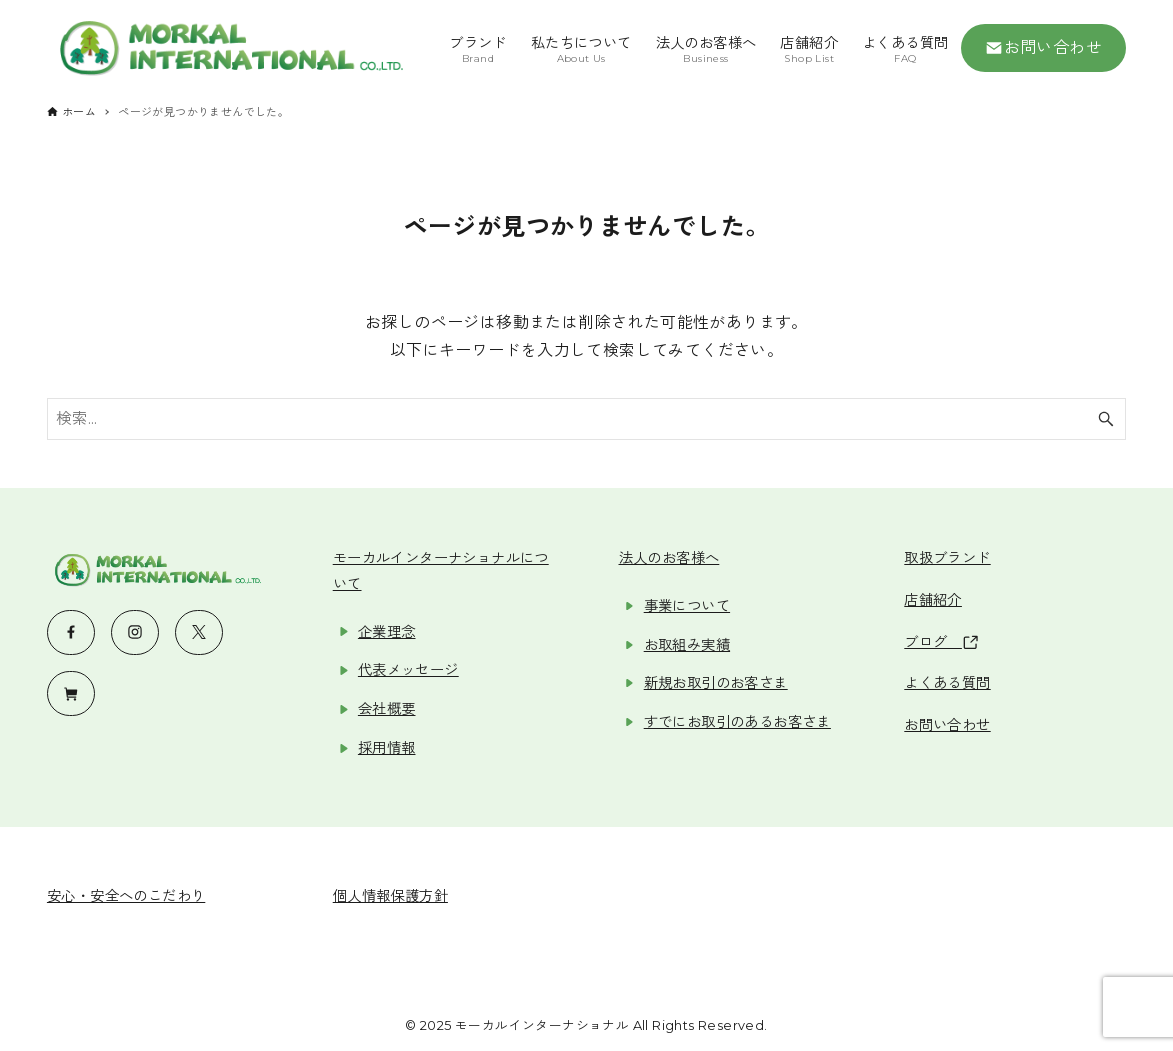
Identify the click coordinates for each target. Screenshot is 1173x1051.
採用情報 (387, 748)
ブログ (940, 642)
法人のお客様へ (669, 558)
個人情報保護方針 (390, 896)
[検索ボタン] (1106, 419)
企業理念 (387, 632)
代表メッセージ (408, 670)
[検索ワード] (586, 419)
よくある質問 (947, 683)
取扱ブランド (947, 558)
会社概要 (387, 709)
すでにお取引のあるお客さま (737, 722)
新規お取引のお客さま (716, 683)
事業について (687, 606)
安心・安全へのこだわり (126, 896)
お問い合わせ (1044, 48)
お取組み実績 (687, 645)
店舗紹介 (933, 600)
